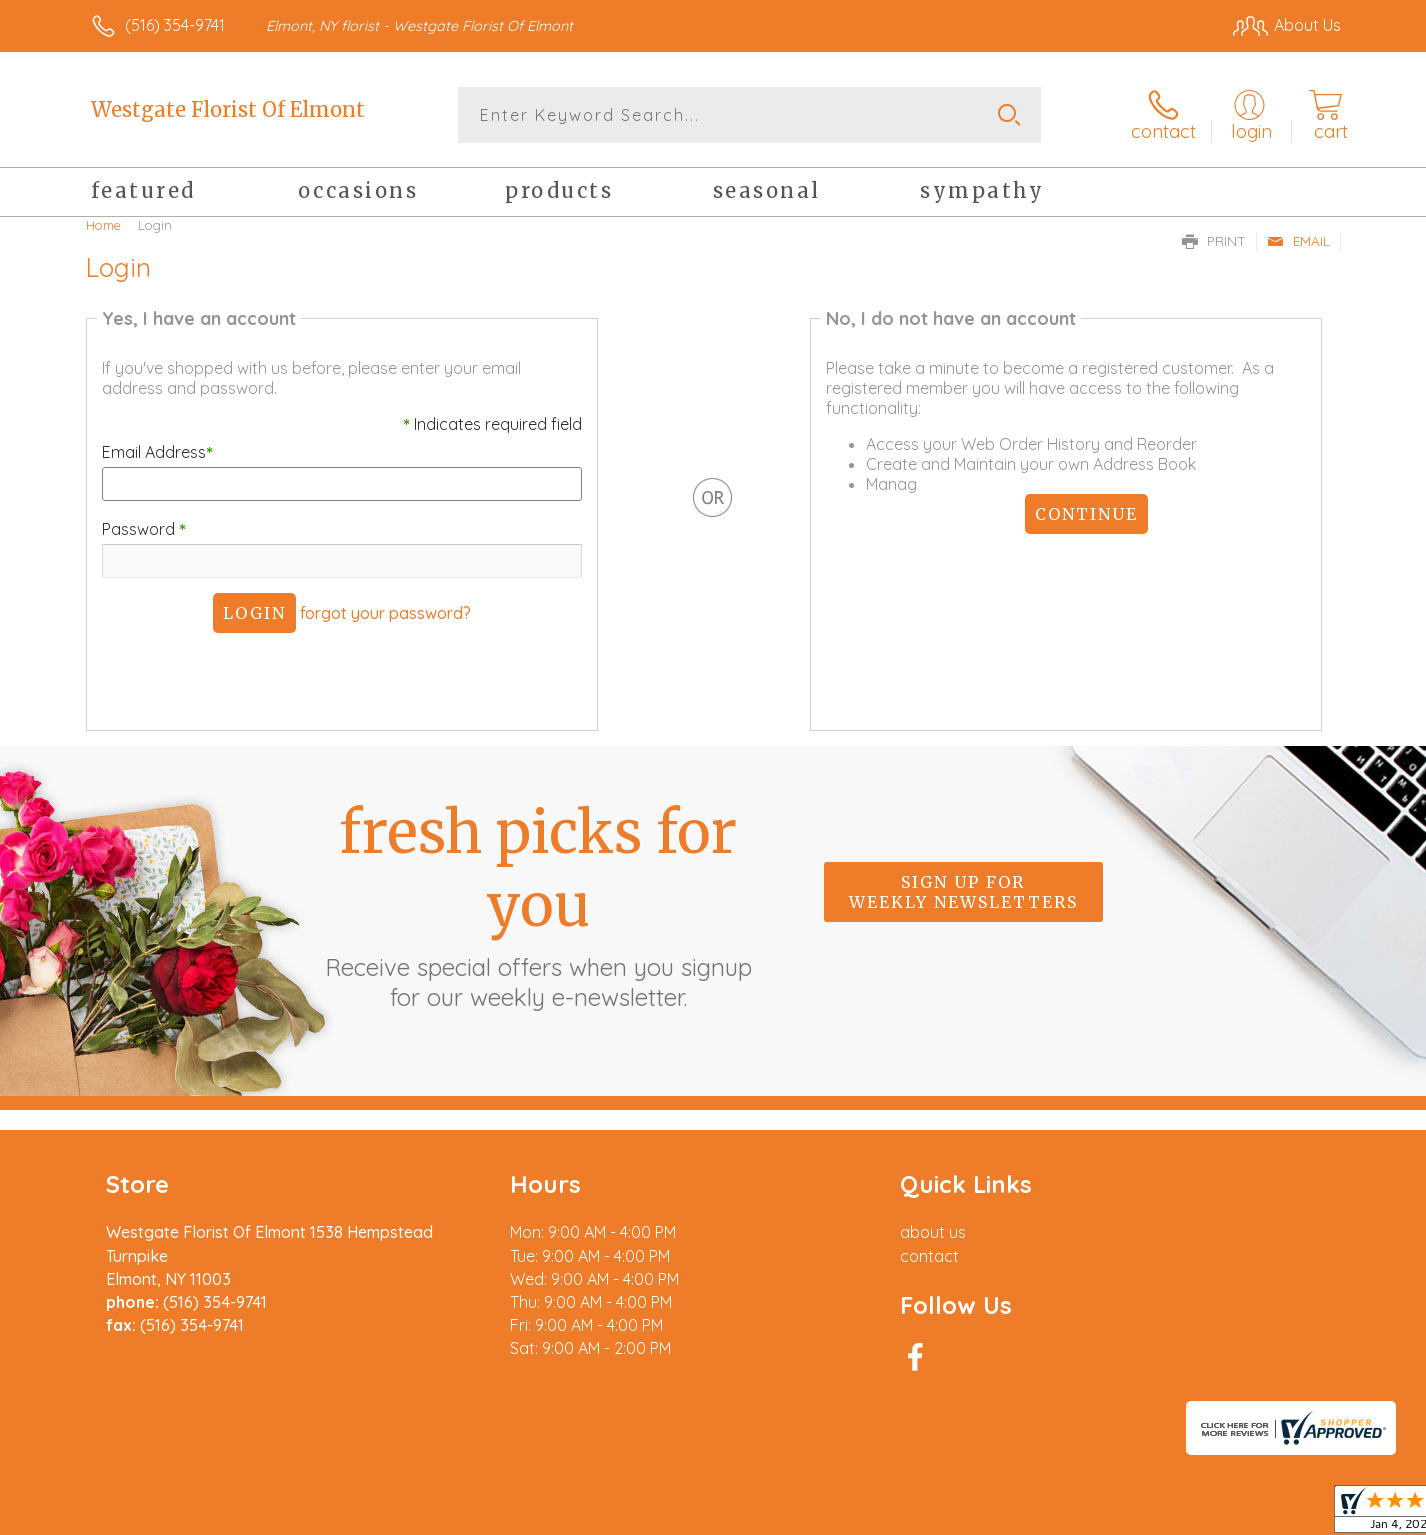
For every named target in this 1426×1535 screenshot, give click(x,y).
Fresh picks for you (538, 904)
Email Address (157, 452)
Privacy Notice (1186, 1514)
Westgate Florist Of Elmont (228, 109)
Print (1214, 241)
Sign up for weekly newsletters (963, 892)
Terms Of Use (1068, 1514)
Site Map (1287, 1514)
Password (144, 529)
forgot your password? (385, 613)
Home (103, 225)
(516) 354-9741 (175, 25)
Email (1298, 241)
